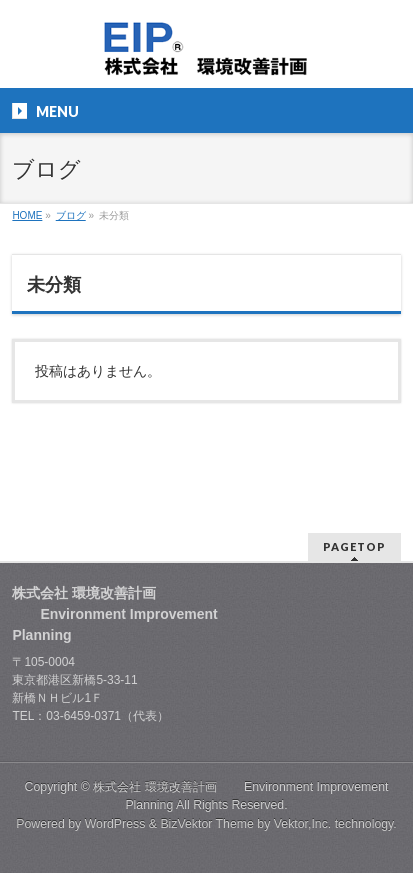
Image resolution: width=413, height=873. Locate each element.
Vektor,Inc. (303, 824)
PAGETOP (354, 546)
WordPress (115, 824)
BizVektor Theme (207, 824)
